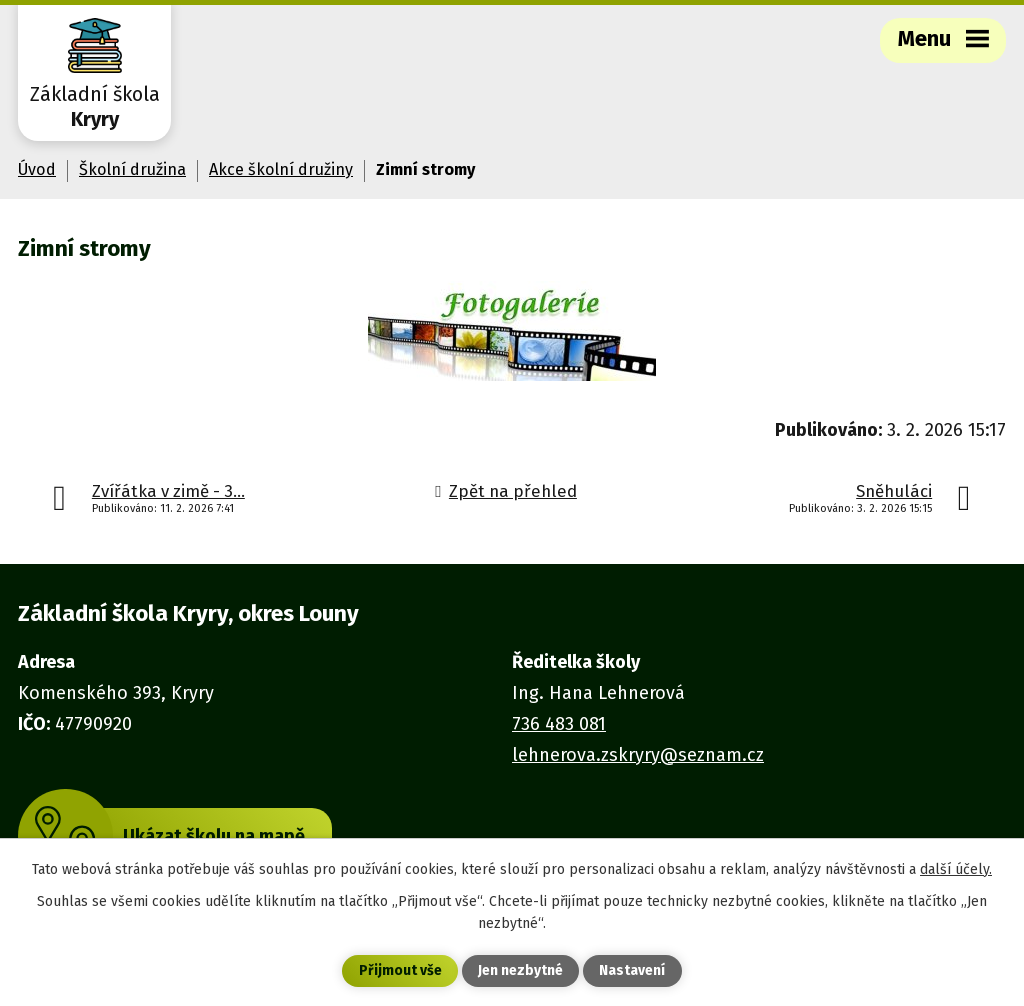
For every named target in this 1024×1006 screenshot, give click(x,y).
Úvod (37, 169)
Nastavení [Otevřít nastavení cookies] (632, 971)
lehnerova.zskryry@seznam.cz (638, 755)
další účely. (956, 869)
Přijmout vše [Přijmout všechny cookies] (400, 971)
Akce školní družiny (281, 169)
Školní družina (132, 169)
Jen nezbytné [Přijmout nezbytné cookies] (520, 971)
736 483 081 (559, 724)
